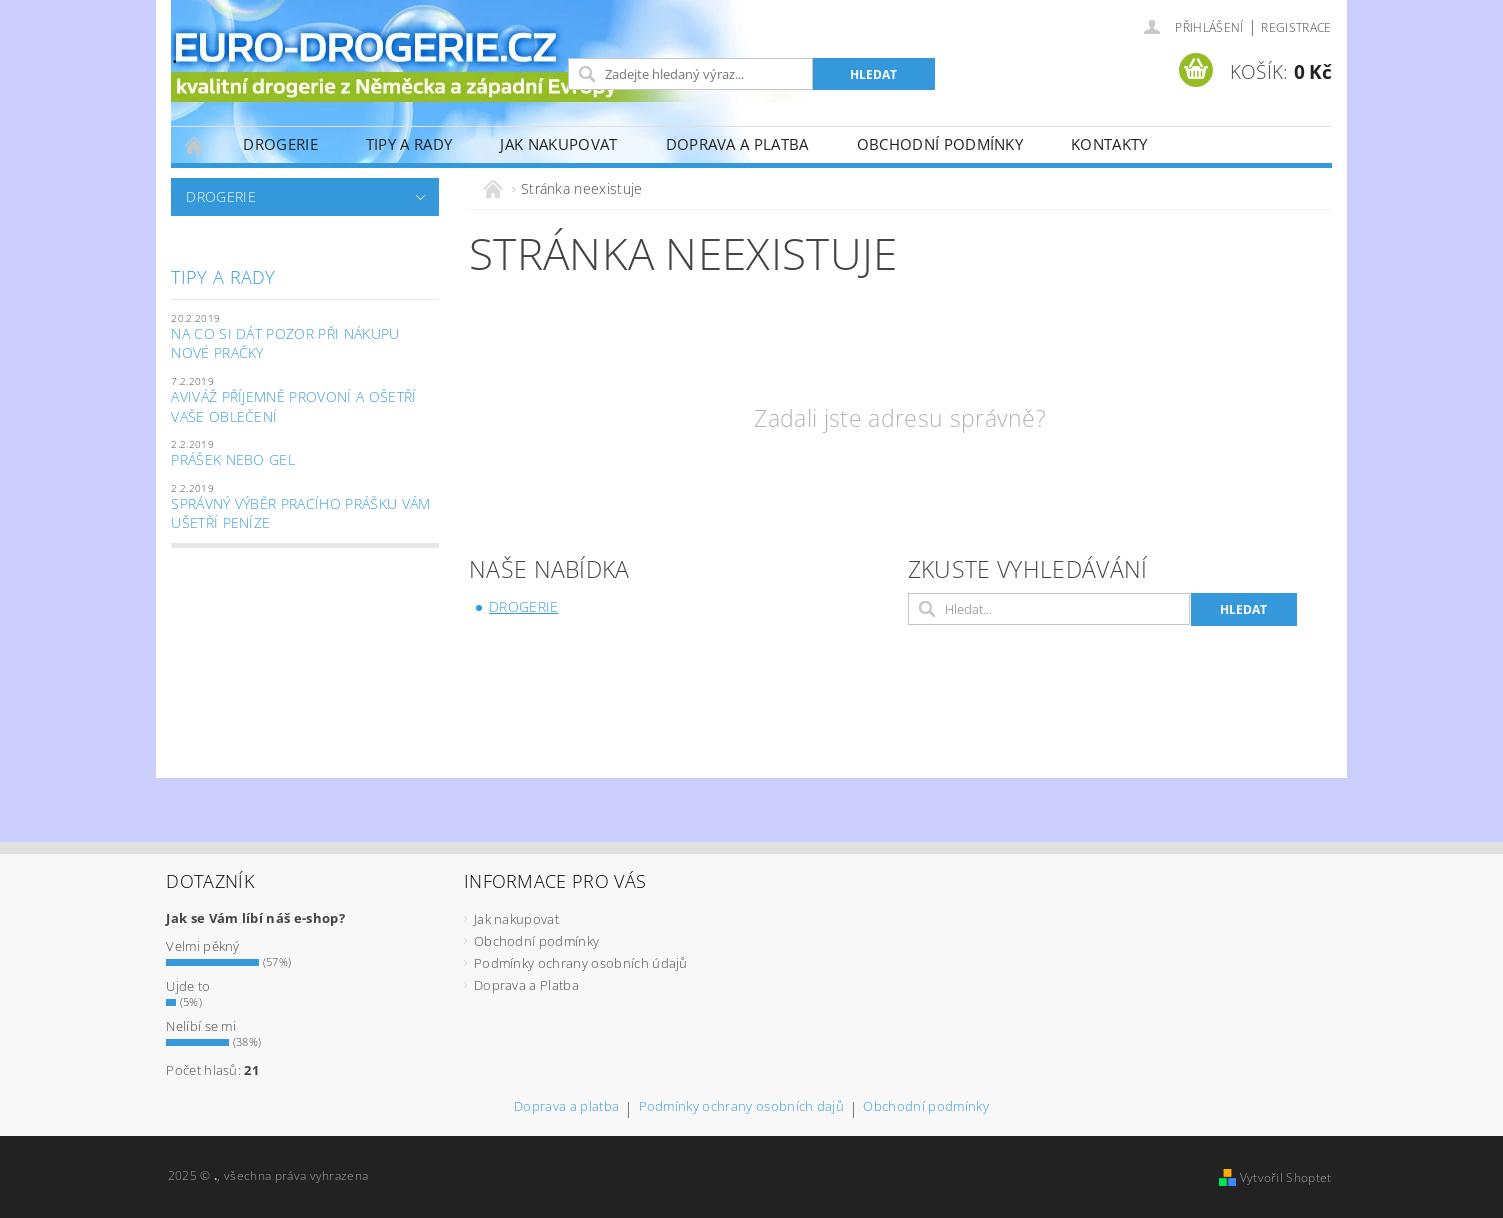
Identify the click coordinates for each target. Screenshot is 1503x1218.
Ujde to (188, 986)
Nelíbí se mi (201, 1026)
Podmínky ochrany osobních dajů (742, 1107)
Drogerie (280, 144)
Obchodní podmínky (940, 144)
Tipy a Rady (409, 144)
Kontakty (1109, 144)
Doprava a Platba (737, 144)
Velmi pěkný (203, 946)
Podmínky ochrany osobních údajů (581, 963)
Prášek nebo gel (233, 459)
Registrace (1296, 27)
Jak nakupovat (558, 144)
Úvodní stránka (195, 144)
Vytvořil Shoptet (1286, 1177)
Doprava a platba (566, 1107)
